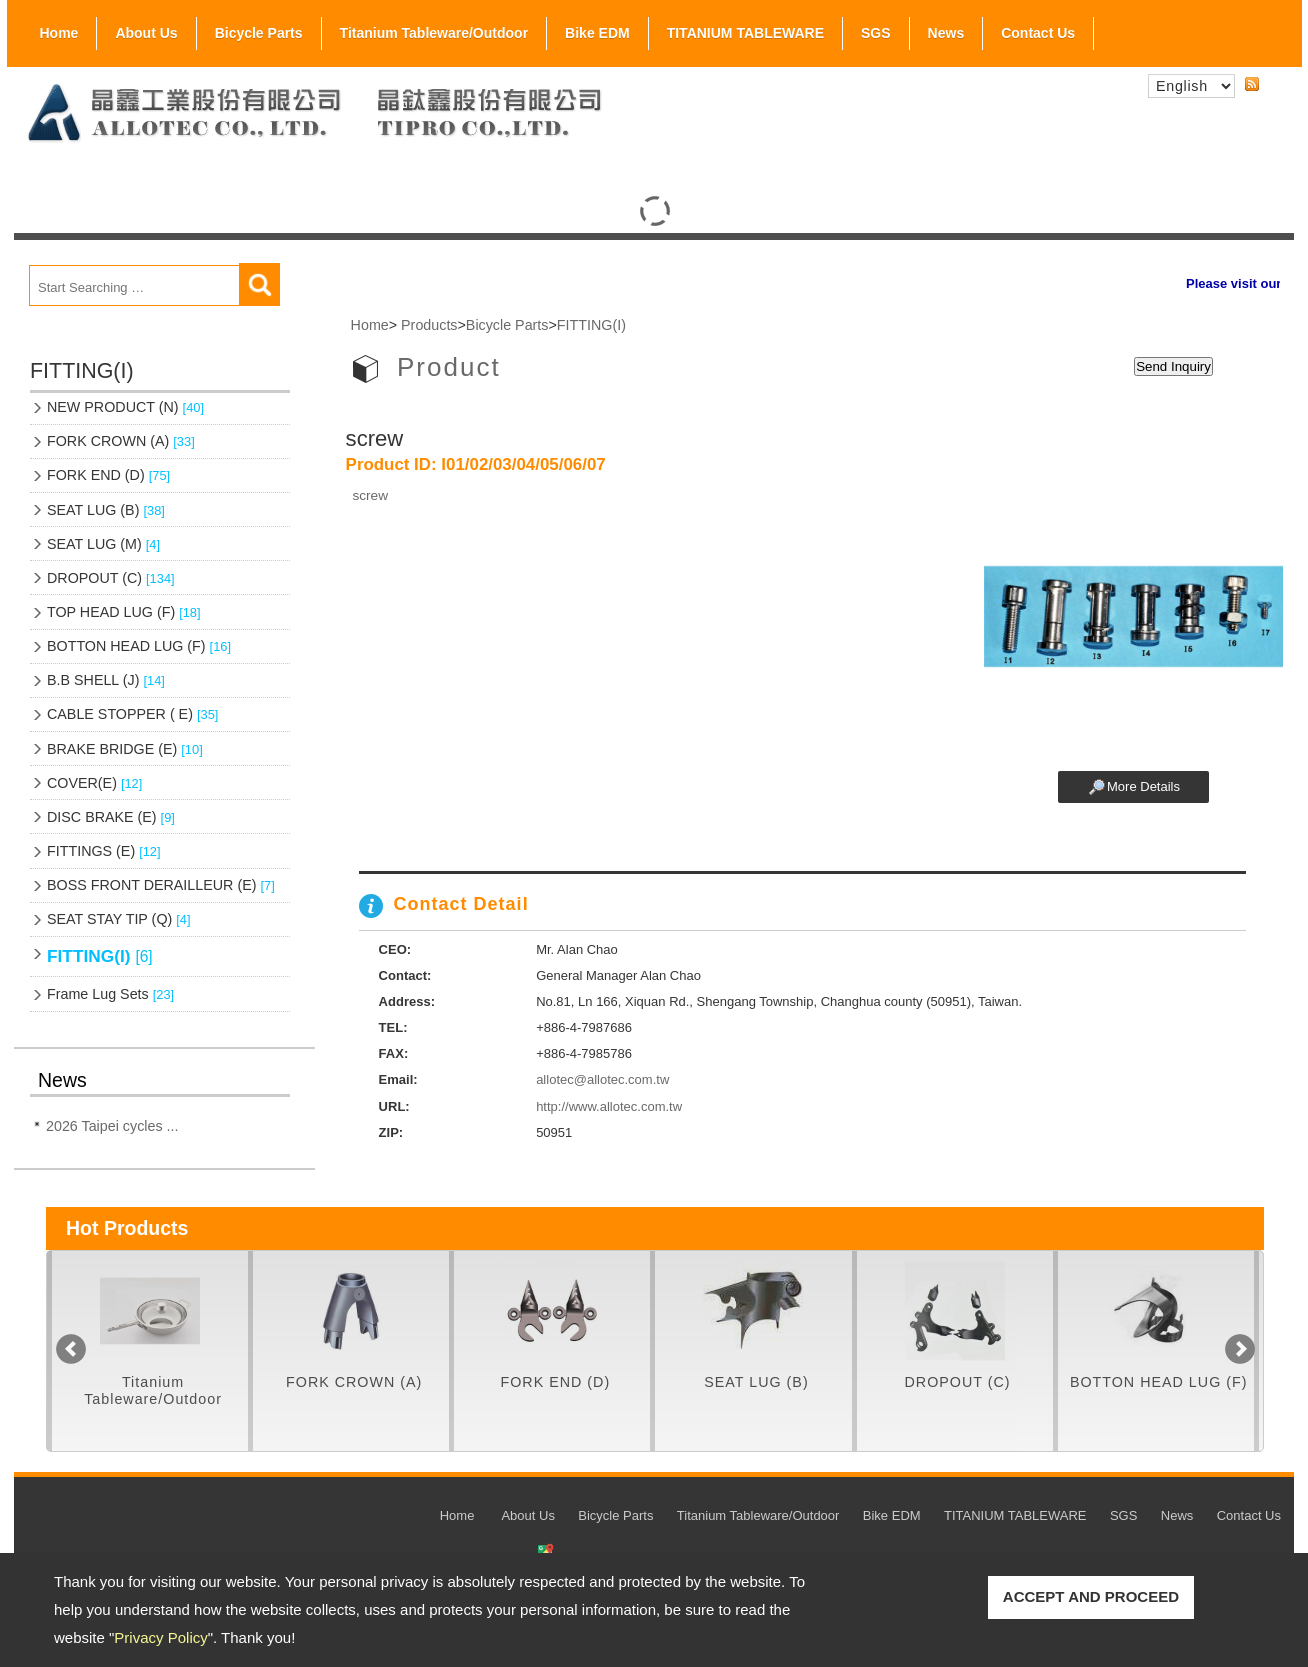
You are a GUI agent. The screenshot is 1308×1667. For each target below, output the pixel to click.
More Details (1143, 786)
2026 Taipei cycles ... (112, 1126)
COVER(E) (94, 783)
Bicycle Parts (259, 29)
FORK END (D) (108, 475)
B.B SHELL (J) (106, 680)
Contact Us (1038, 33)
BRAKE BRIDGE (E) (125, 749)
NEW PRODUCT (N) (125, 407)
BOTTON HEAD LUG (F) (139, 646)
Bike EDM (597, 33)
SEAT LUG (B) (106, 510)
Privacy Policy (160, 1637)
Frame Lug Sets (110, 994)
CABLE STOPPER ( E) (132, 714)
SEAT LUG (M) (103, 544)
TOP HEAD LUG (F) (124, 612)
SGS (876, 29)
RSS (1252, 85)
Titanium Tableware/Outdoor (434, 33)
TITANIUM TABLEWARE (745, 33)
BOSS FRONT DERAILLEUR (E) (161, 885)
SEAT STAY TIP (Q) (119, 919)
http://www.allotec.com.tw (609, 1106)
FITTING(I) (100, 956)
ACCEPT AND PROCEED (1091, 1596)
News (946, 33)
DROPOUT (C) (111, 578)
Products (429, 325)
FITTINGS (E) (104, 851)
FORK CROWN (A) (121, 441)
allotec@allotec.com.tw (602, 1079)
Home (59, 33)
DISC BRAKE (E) (111, 817)
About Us (146, 29)
